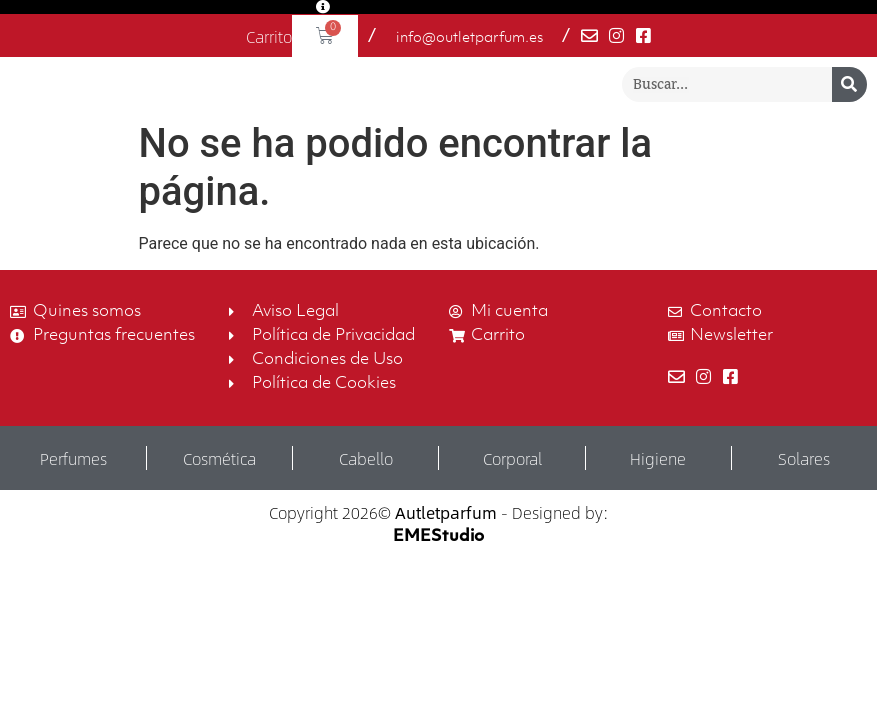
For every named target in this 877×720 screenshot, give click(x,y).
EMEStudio (438, 567)
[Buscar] (849, 99)
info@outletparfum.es (469, 38)
